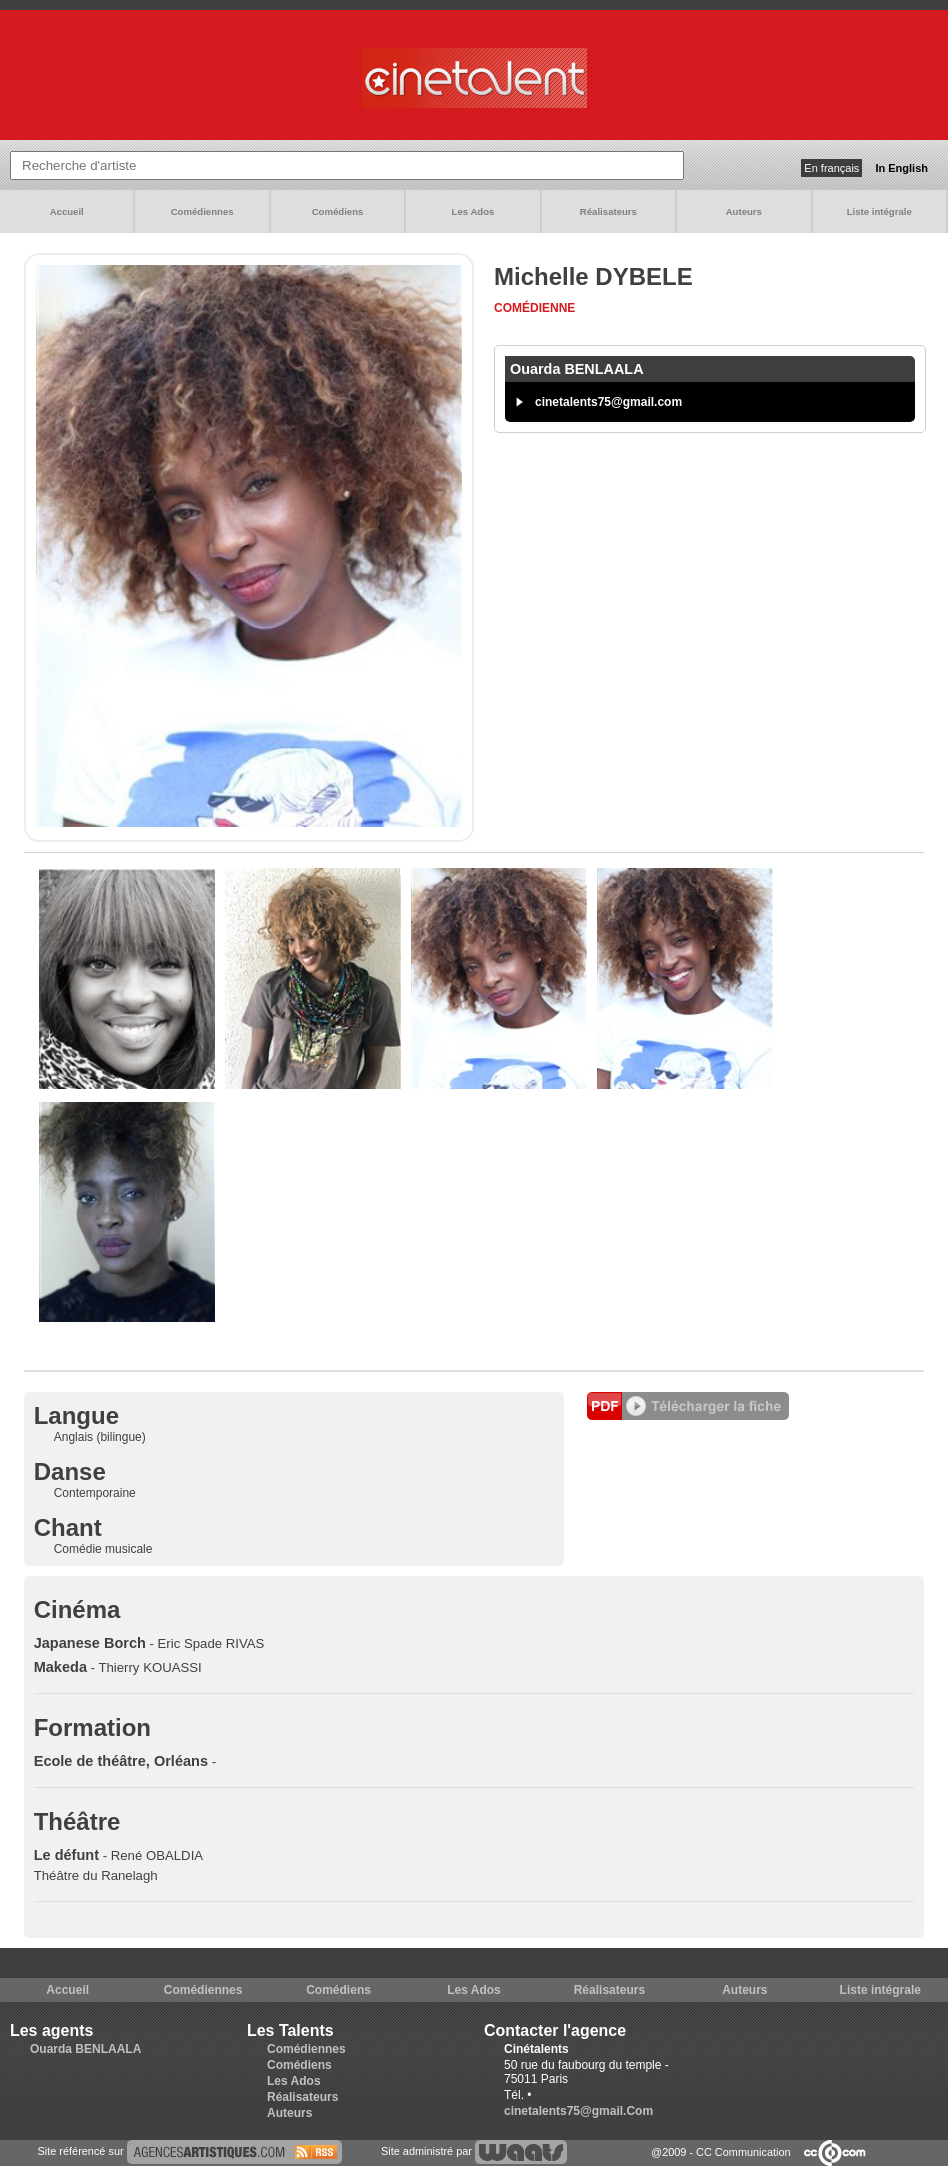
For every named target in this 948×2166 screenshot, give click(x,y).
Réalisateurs (608, 211)
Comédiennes (202, 211)
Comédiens (338, 211)
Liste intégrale (879, 211)
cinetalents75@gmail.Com (578, 2111)
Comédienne (534, 308)
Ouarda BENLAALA (85, 2049)
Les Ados (473, 211)
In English (901, 168)
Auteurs (744, 211)
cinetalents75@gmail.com (608, 402)
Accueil (67, 211)
